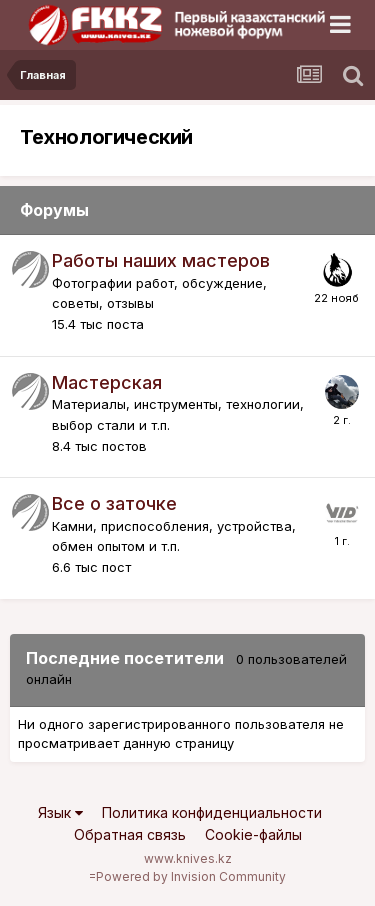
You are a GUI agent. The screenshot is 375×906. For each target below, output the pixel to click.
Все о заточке (114, 503)
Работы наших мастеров (161, 260)
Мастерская (107, 382)
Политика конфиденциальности (212, 812)
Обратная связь (130, 834)
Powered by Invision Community (191, 876)
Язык (60, 812)
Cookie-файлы (253, 834)
